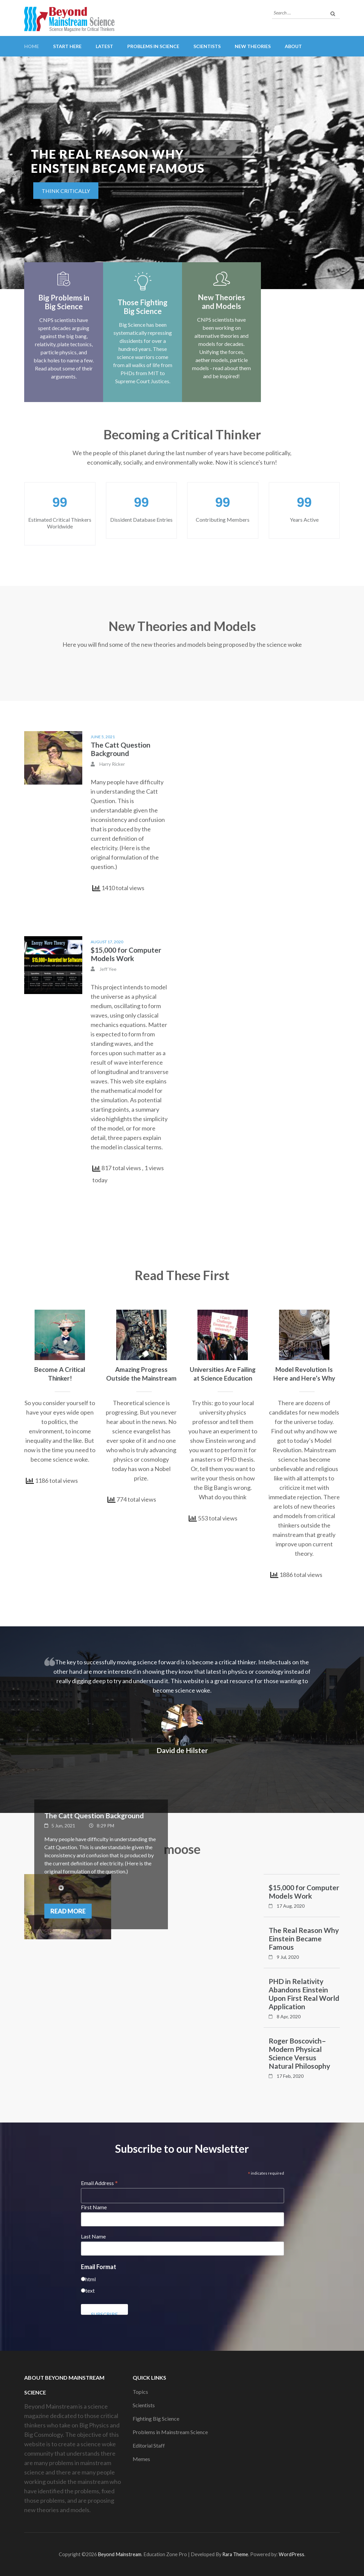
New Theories (253, 46)
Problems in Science (153, 46)
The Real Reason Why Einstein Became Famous (304, 1938)
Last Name (93, 2236)
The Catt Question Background (120, 749)
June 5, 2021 (103, 736)
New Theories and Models (221, 302)
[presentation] (15, 174)
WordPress (291, 2554)
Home (31, 46)
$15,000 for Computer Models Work (126, 954)
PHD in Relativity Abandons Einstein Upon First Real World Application (304, 1994)
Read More (68, 1911)
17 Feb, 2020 (290, 2076)
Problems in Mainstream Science (170, 2432)
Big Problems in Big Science (63, 302)
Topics (140, 2391)
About (293, 46)
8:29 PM (105, 1825)
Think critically (66, 191)
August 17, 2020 (107, 941)
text (90, 2290)
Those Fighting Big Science (143, 307)
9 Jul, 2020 (288, 1957)
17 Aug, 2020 (291, 1906)
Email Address (99, 2183)
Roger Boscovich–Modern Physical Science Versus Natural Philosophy (299, 2053)
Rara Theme (235, 2554)
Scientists (207, 46)
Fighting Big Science (156, 2418)
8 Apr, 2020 (289, 2016)
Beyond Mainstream (119, 2554)
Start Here (67, 46)
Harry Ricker (112, 764)
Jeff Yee (108, 969)
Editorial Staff (149, 2445)
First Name (94, 2207)
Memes (141, 2459)
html (90, 2279)
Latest (104, 46)
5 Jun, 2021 (63, 1825)
